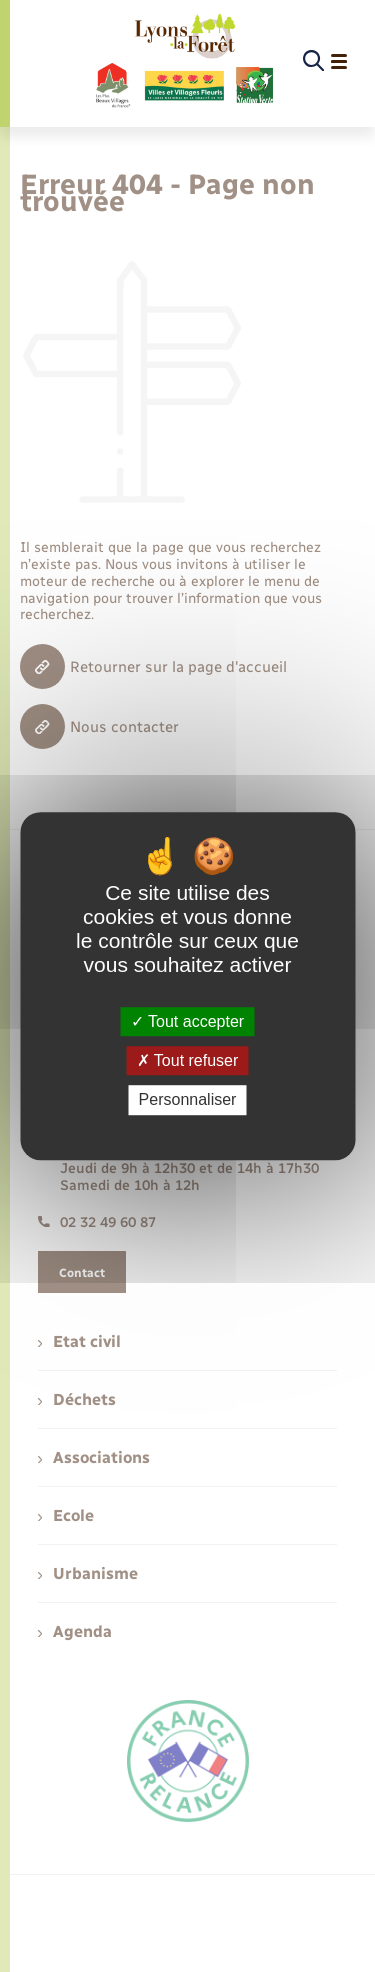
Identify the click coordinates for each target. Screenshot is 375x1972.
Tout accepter (187, 1021)
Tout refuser (188, 1060)
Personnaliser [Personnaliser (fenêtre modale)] (188, 1100)
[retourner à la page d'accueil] (183, 62)
